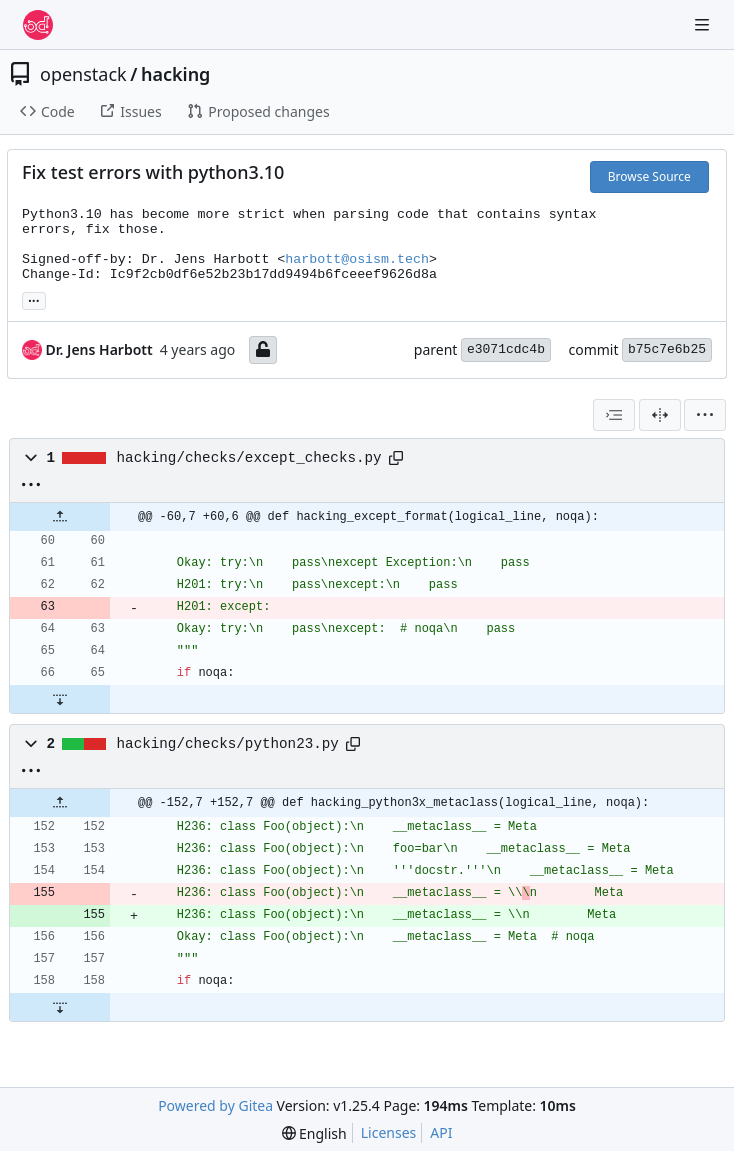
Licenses (389, 1132)
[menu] (705, 415)
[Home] (38, 25)
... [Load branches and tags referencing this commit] (34, 299)
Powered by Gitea (215, 1105)
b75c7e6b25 (667, 349)
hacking (175, 74)
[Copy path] (396, 458)
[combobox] (614, 415)
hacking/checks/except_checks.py (249, 458)
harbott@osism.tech (357, 259)
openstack (83, 74)
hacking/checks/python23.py (228, 744)
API (441, 1132)
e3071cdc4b (506, 349)
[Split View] (660, 415)
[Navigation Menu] (704, 24)
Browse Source (649, 176)
